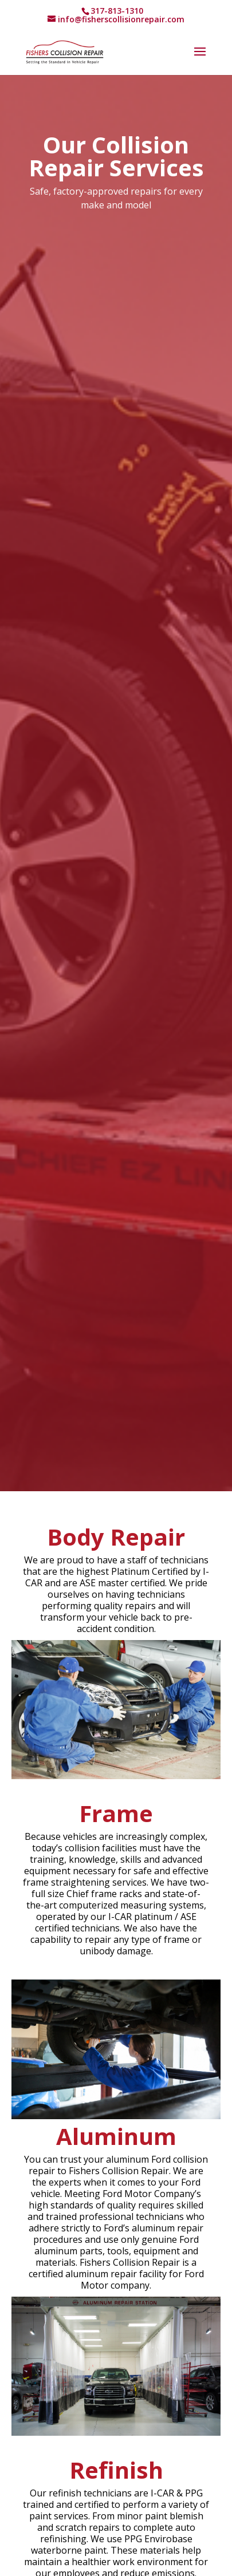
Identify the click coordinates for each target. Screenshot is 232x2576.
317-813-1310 (117, 10)
